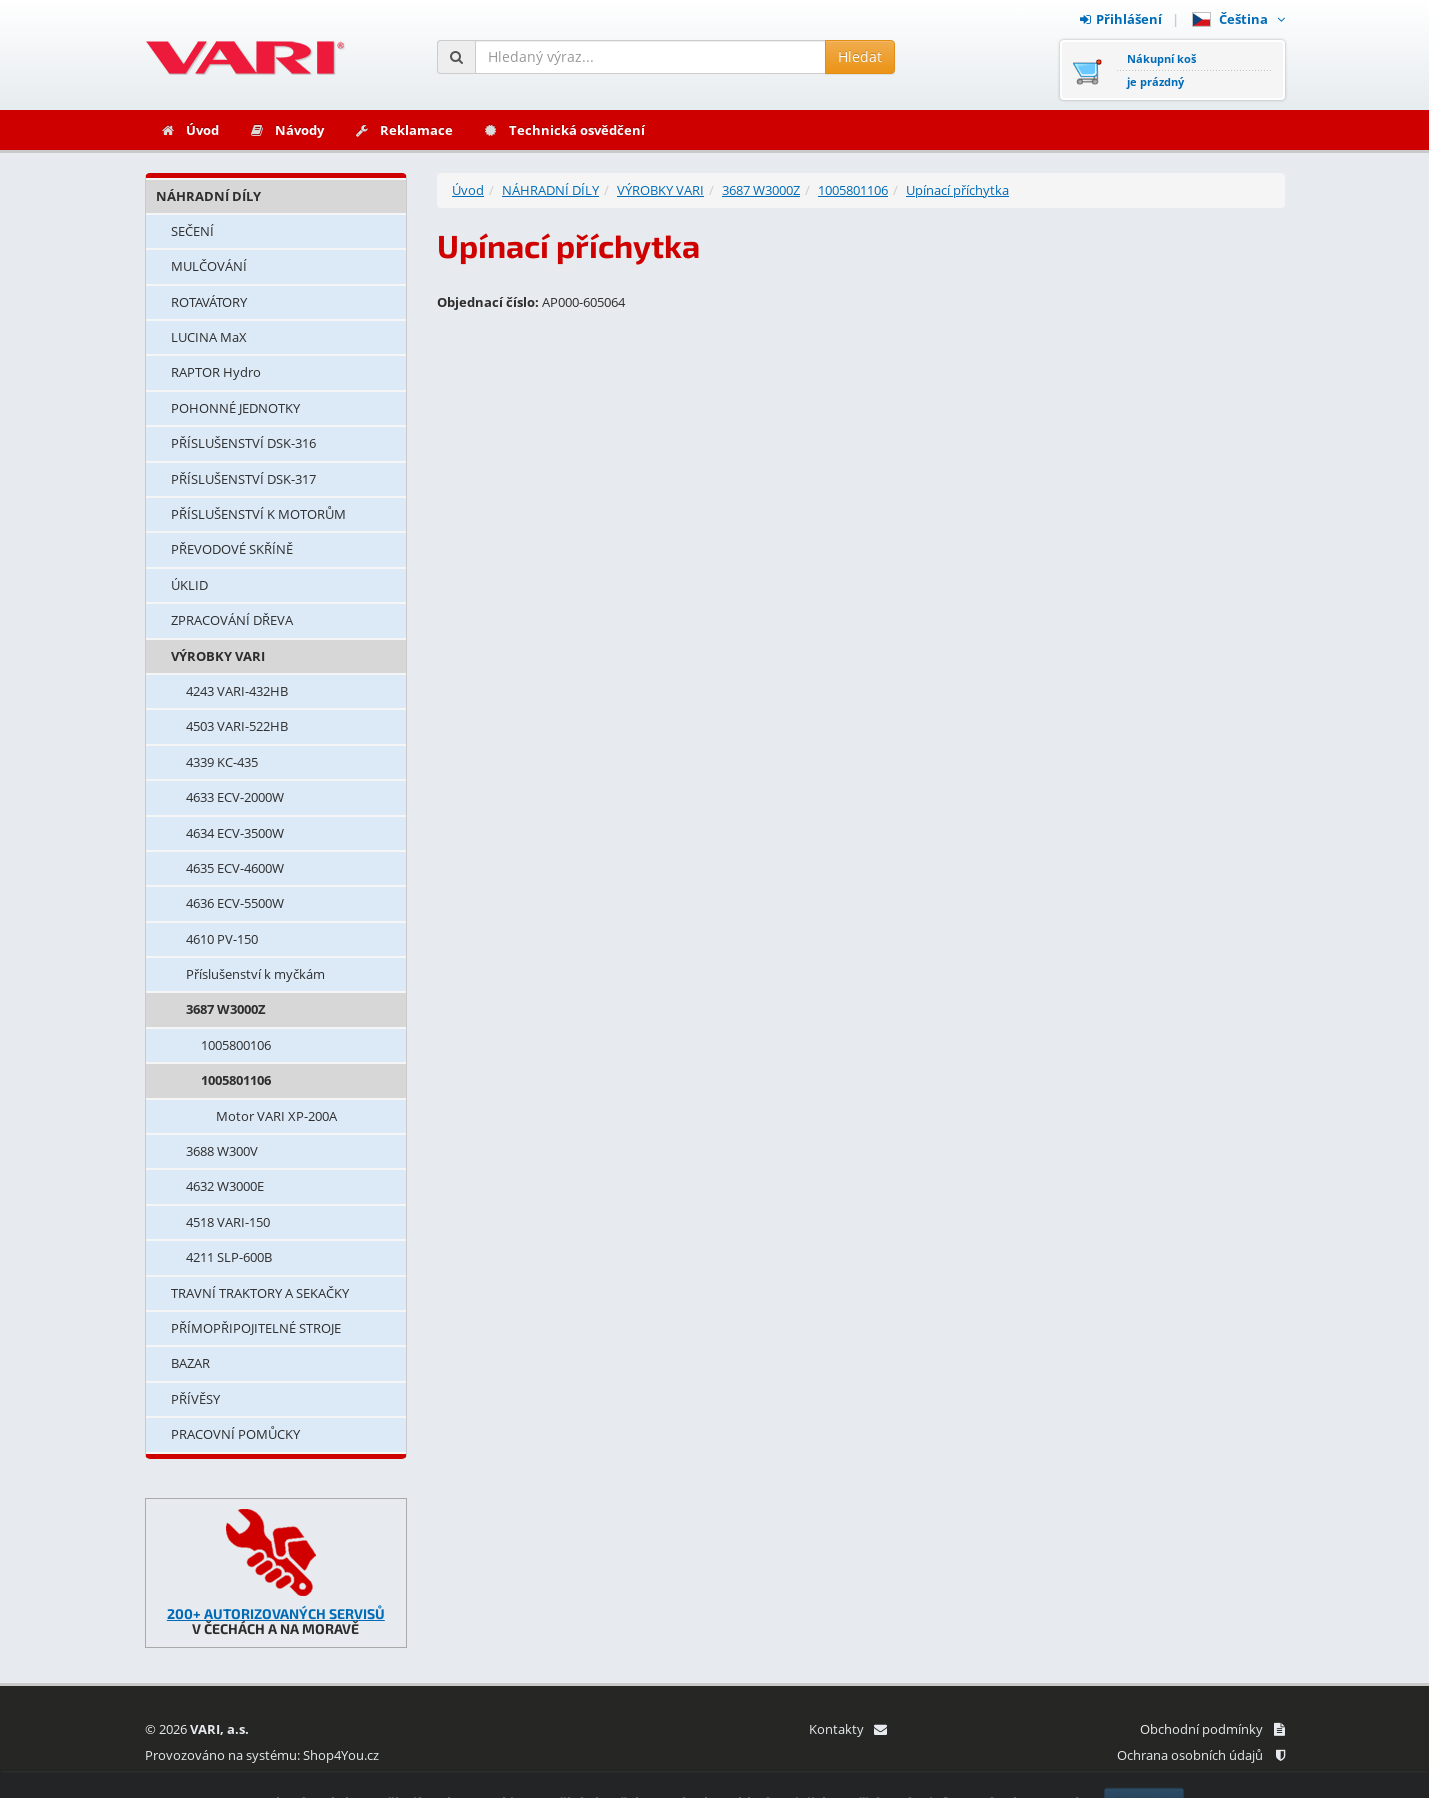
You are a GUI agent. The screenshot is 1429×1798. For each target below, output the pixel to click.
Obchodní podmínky (1212, 1729)
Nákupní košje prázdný (1161, 70)
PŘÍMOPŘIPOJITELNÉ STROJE (256, 1328)
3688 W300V (222, 1151)
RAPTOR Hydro (216, 372)
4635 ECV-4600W (235, 868)
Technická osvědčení (564, 130)
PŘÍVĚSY (195, 1399)
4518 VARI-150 (228, 1222)
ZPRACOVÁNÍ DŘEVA (232, 620)
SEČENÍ (192, 231)
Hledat (860, 56)
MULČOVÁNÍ (209, 266)
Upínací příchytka (957, 190)
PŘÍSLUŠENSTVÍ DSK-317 (243, 479)
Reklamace (403, 130)
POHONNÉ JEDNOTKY (235, 408)
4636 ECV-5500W (235, 903)
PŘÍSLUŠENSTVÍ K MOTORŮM (258, 514)
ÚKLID (189, 585)
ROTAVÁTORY (209, 302)
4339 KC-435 (222, 762)
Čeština (1238, 19)
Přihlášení (1121, 19)
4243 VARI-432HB (237, 691)
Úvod (189, 130)
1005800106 (236, 1045)
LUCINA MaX (209, 337)
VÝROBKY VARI (218, 656)
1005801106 (236, 1080)
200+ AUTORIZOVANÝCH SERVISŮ (276, 1613)
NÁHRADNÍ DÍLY (208, 196)
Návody (286, 130)
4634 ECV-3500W (235, 833)
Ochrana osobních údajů (1201, 1755)
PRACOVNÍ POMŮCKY (235, 1434)
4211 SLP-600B (229, 1257)
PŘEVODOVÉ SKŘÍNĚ (232, 549)
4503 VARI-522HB (237, 726)
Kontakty (847, 1729)
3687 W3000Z (226, 1009)
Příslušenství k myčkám (255, 974)
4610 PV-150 (222, 939)
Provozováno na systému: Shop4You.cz (262, 1755)
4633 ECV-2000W (235, 797)
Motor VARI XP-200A (276, 1116)
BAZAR (190, 1363)
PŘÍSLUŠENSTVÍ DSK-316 (243, 443)
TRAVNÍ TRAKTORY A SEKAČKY (260, 1293)
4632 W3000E (225, 1186)
